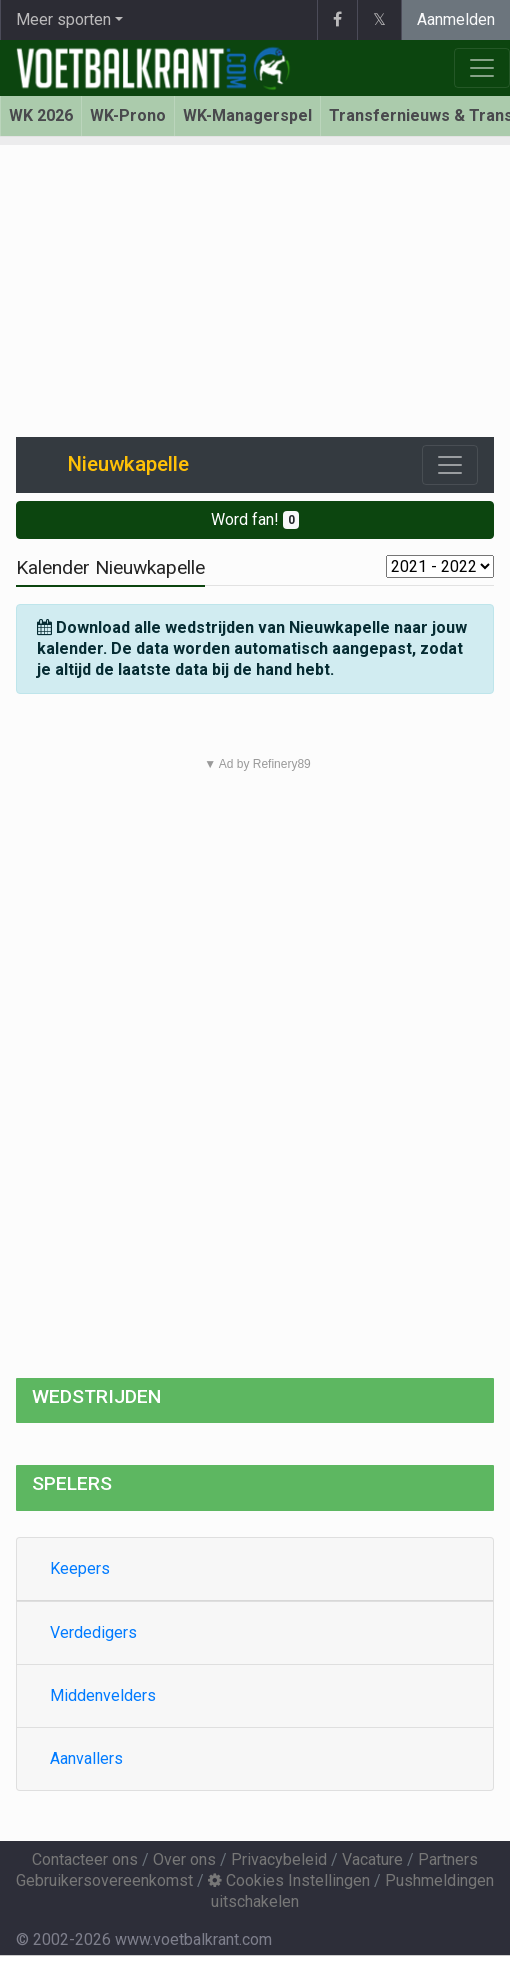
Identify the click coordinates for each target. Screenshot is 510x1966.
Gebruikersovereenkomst (104, 1880)
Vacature (372, 1859)
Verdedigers (93, 1632)
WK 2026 (41, 115)
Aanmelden (456, 19)
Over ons (184, 1859)
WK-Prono (128, 115)
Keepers (80, 1568)
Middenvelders (103, 1695)
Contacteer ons (85, 1859)
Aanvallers (86, 1758)
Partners (448, 1859)
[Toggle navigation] (450, 465)
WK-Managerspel (247, 115)
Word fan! (255, 519)
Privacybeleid (279, 1859)
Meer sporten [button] (63, 19)
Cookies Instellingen (289, 1880)
